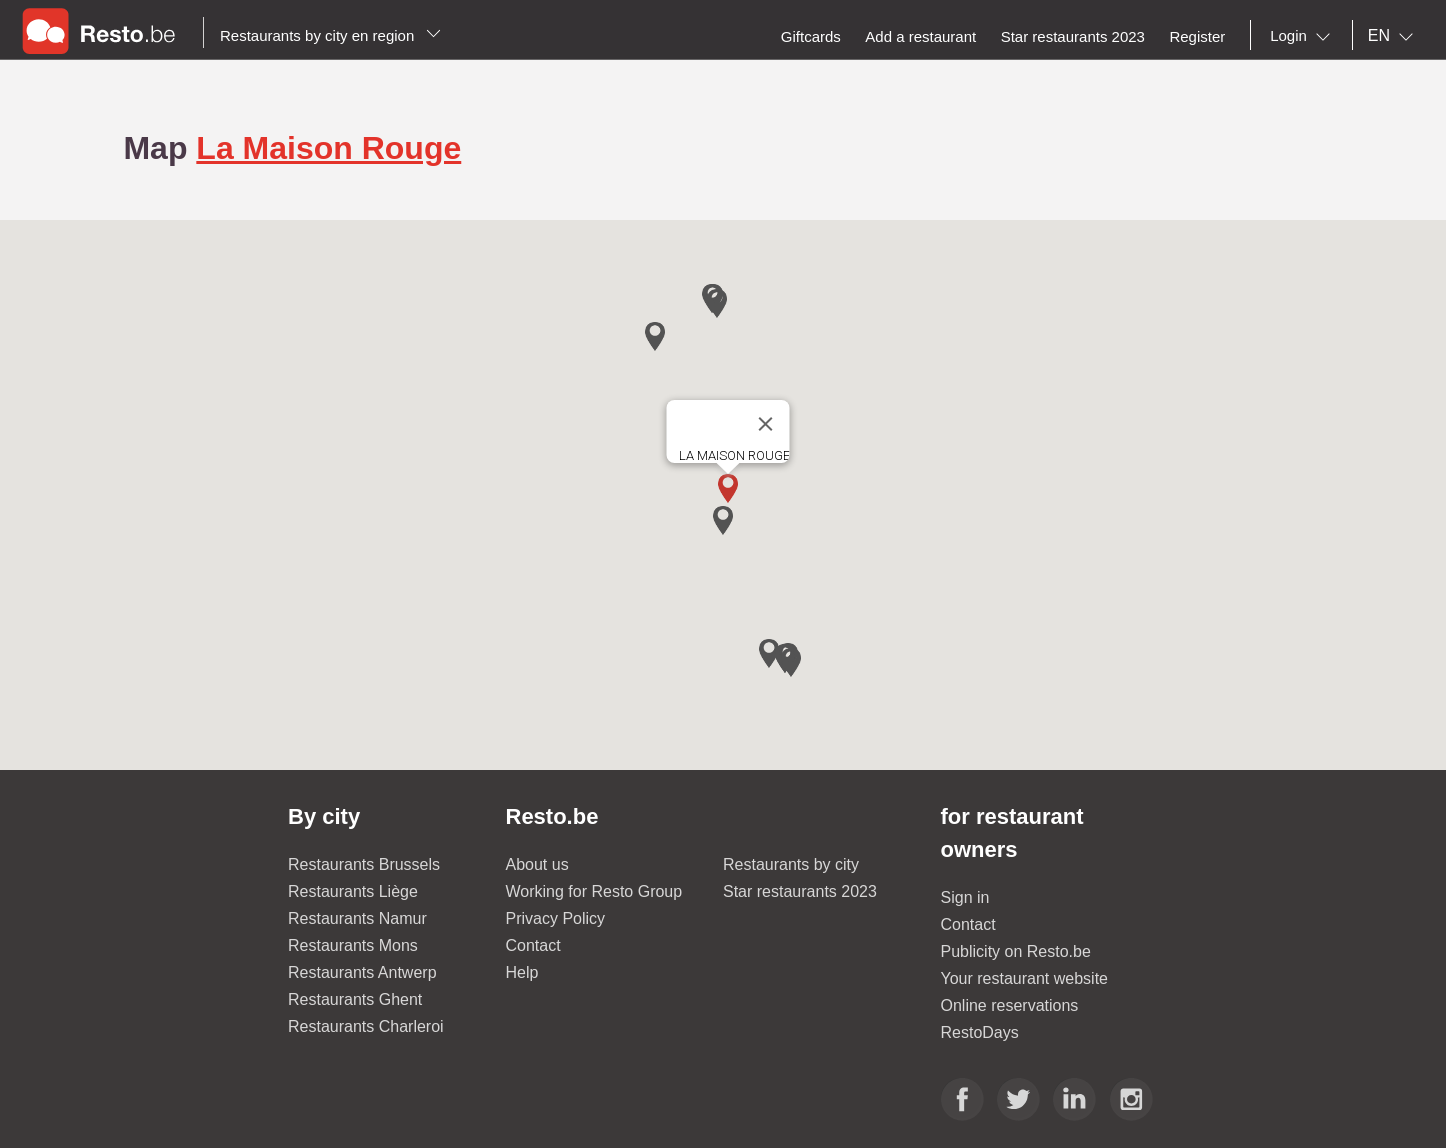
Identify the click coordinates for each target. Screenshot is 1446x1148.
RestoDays (980, 1032)
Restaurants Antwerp (362, 972)
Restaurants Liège (353, 891)
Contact (533, 945)
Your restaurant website (1025, 978)
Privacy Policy (556, 918)
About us (537, 864)
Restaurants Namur (357, 918)
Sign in (965, 897)
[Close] (766, 424)
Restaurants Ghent (355, 999)
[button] (728, 488)
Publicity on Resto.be (1016, 951)
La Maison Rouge (328, 148)
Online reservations (1010, 1005)
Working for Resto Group (594, 891)
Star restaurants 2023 (800, 891)
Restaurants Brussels (364, 864)
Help (522, 972)
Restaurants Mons (353, 945)
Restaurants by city (791, 864)
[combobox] (1304, 36)
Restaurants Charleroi (366, 1026)
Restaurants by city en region (330, 35)
